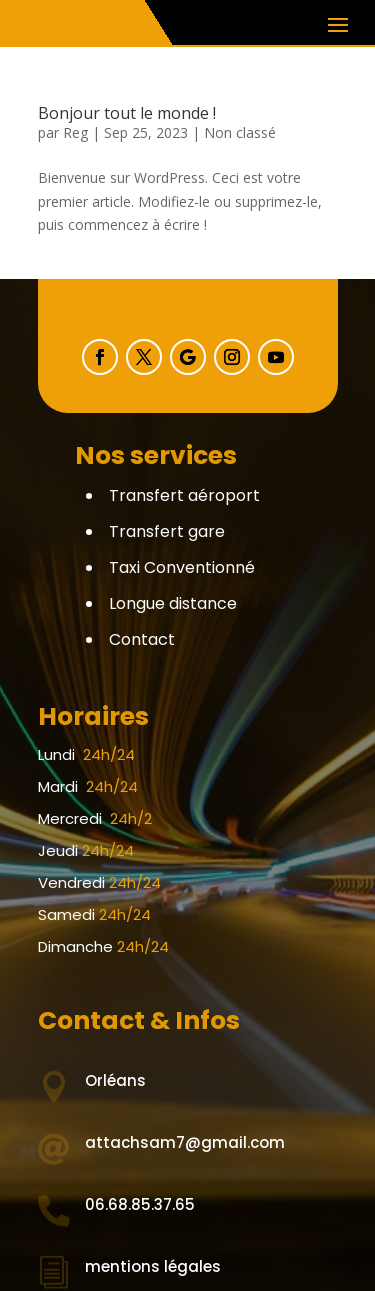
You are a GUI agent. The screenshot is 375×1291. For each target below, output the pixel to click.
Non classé (240, 132)
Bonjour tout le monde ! (127, 113)
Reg (75, 132)
